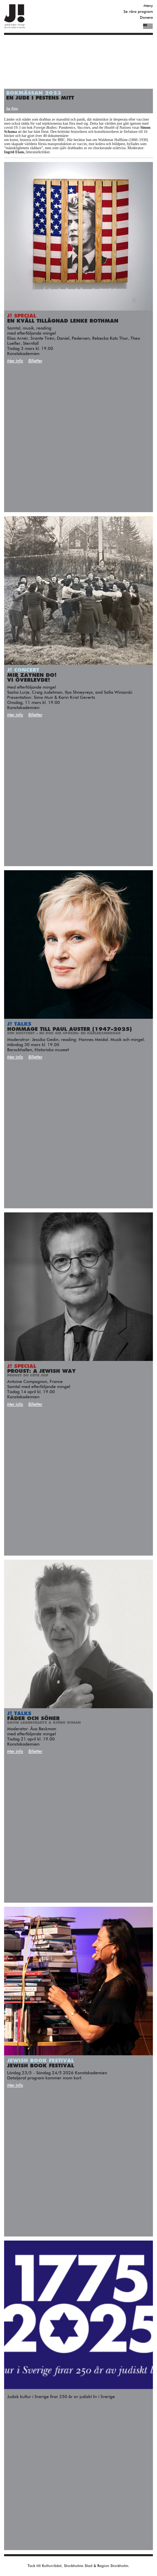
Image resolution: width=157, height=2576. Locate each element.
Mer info (15, 361)
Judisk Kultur (14, 16)
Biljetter (35, 361)
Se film (12, 109)
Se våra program (138, 12)
